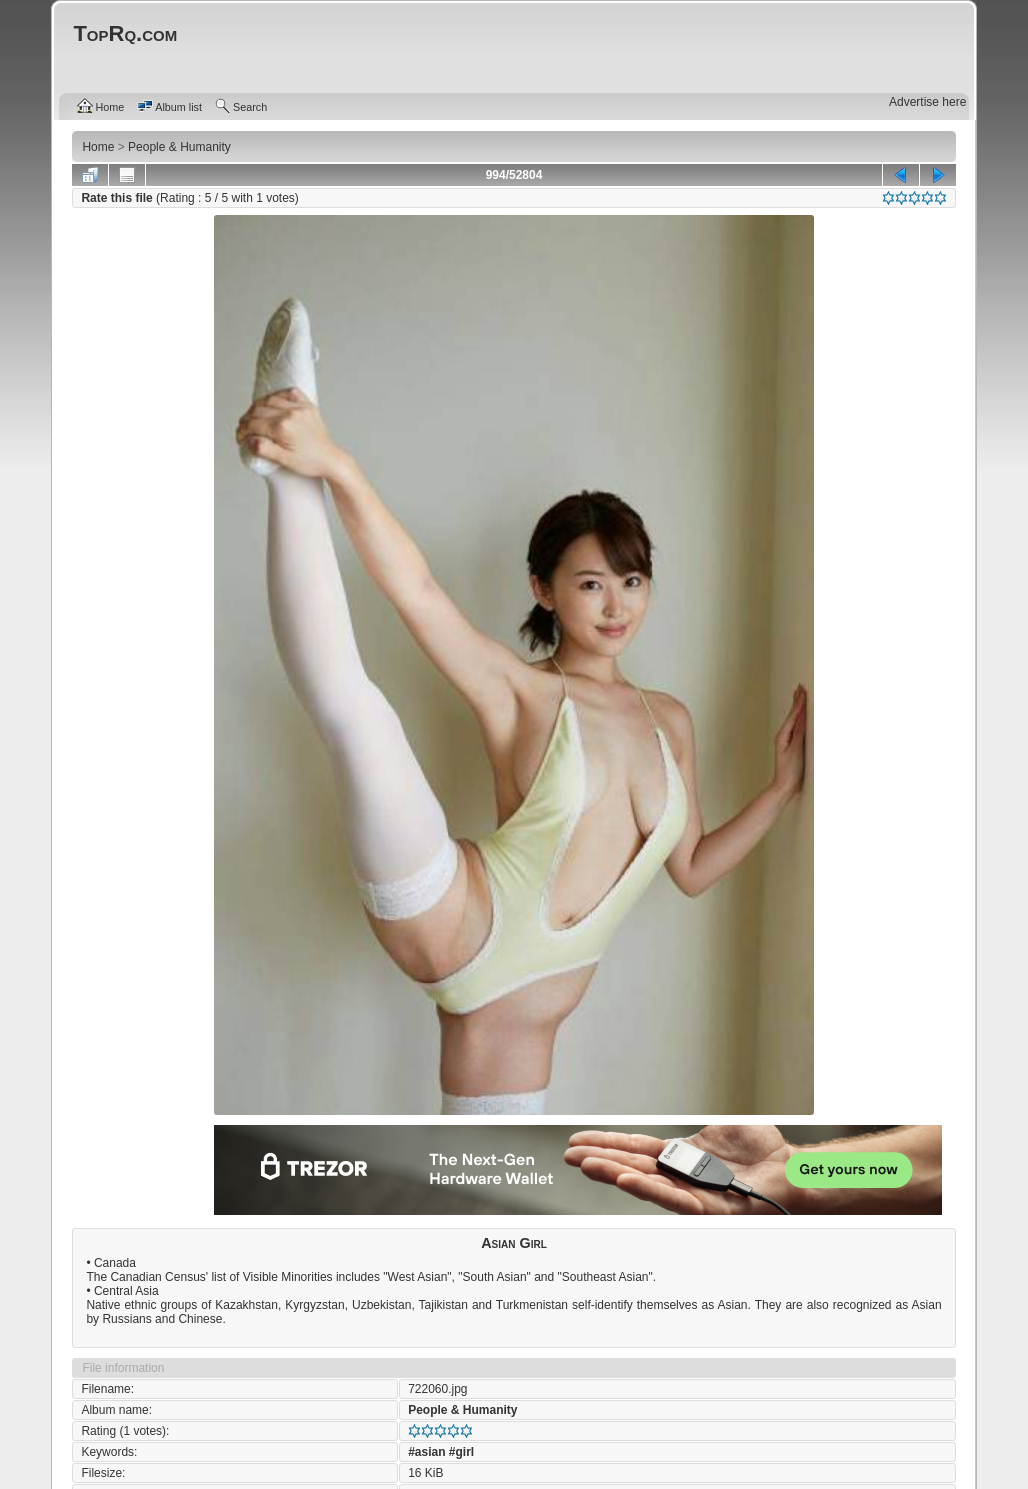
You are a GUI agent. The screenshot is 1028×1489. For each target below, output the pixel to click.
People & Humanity (462, 1410)
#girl (461, 1452)
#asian (426, 1452)
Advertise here (927, 102)
